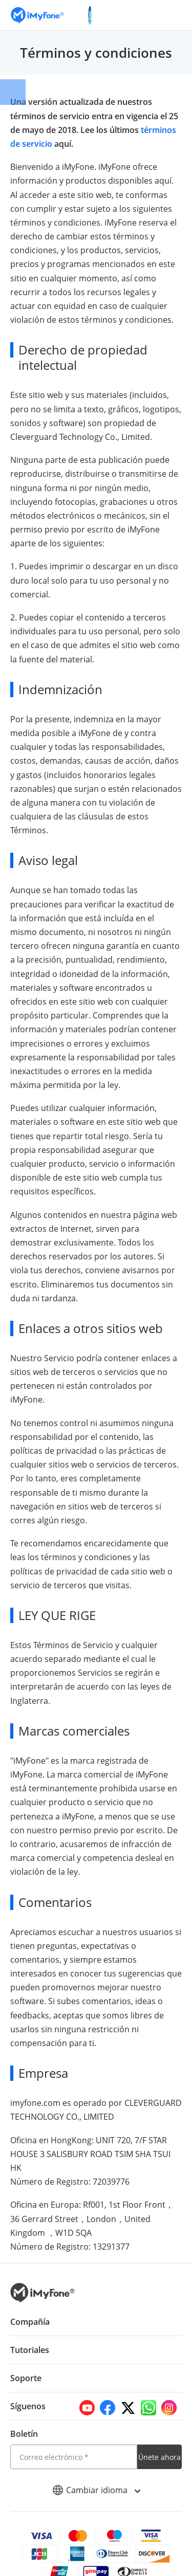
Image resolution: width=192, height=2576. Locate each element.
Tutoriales (29, 2336)
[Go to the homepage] (42, 15)
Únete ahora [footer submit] (159, 2443)
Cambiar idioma (96, 2476)
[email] (73, 2443)
